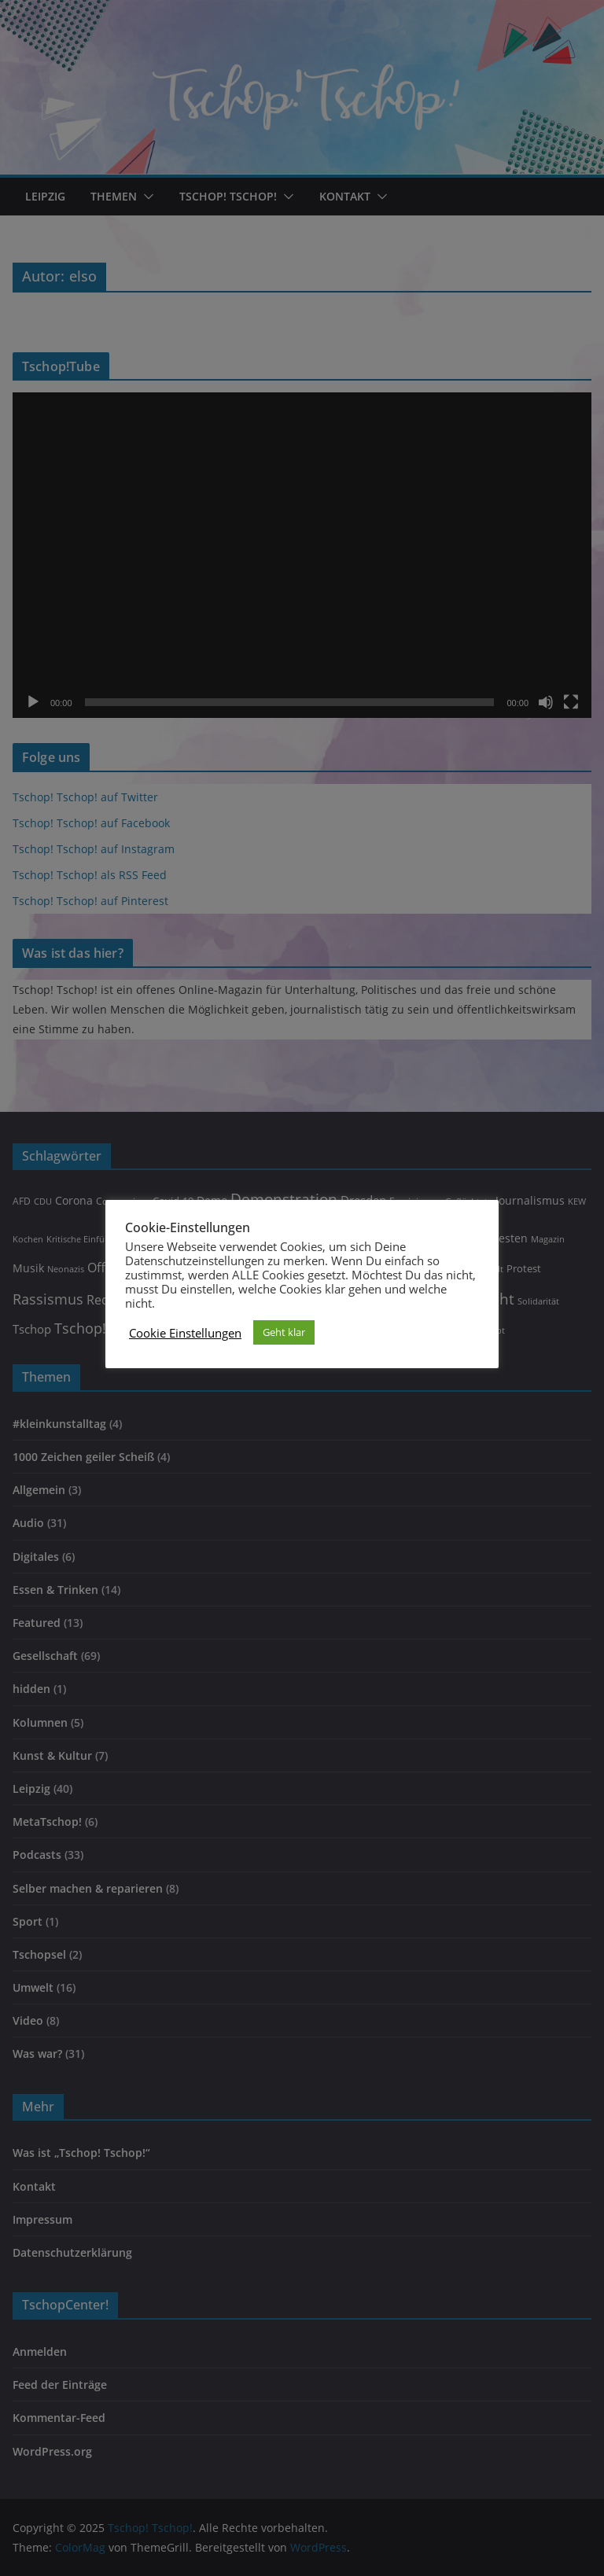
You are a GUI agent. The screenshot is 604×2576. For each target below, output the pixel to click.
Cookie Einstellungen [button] (185, 1333)
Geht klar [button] (284, 1332)
